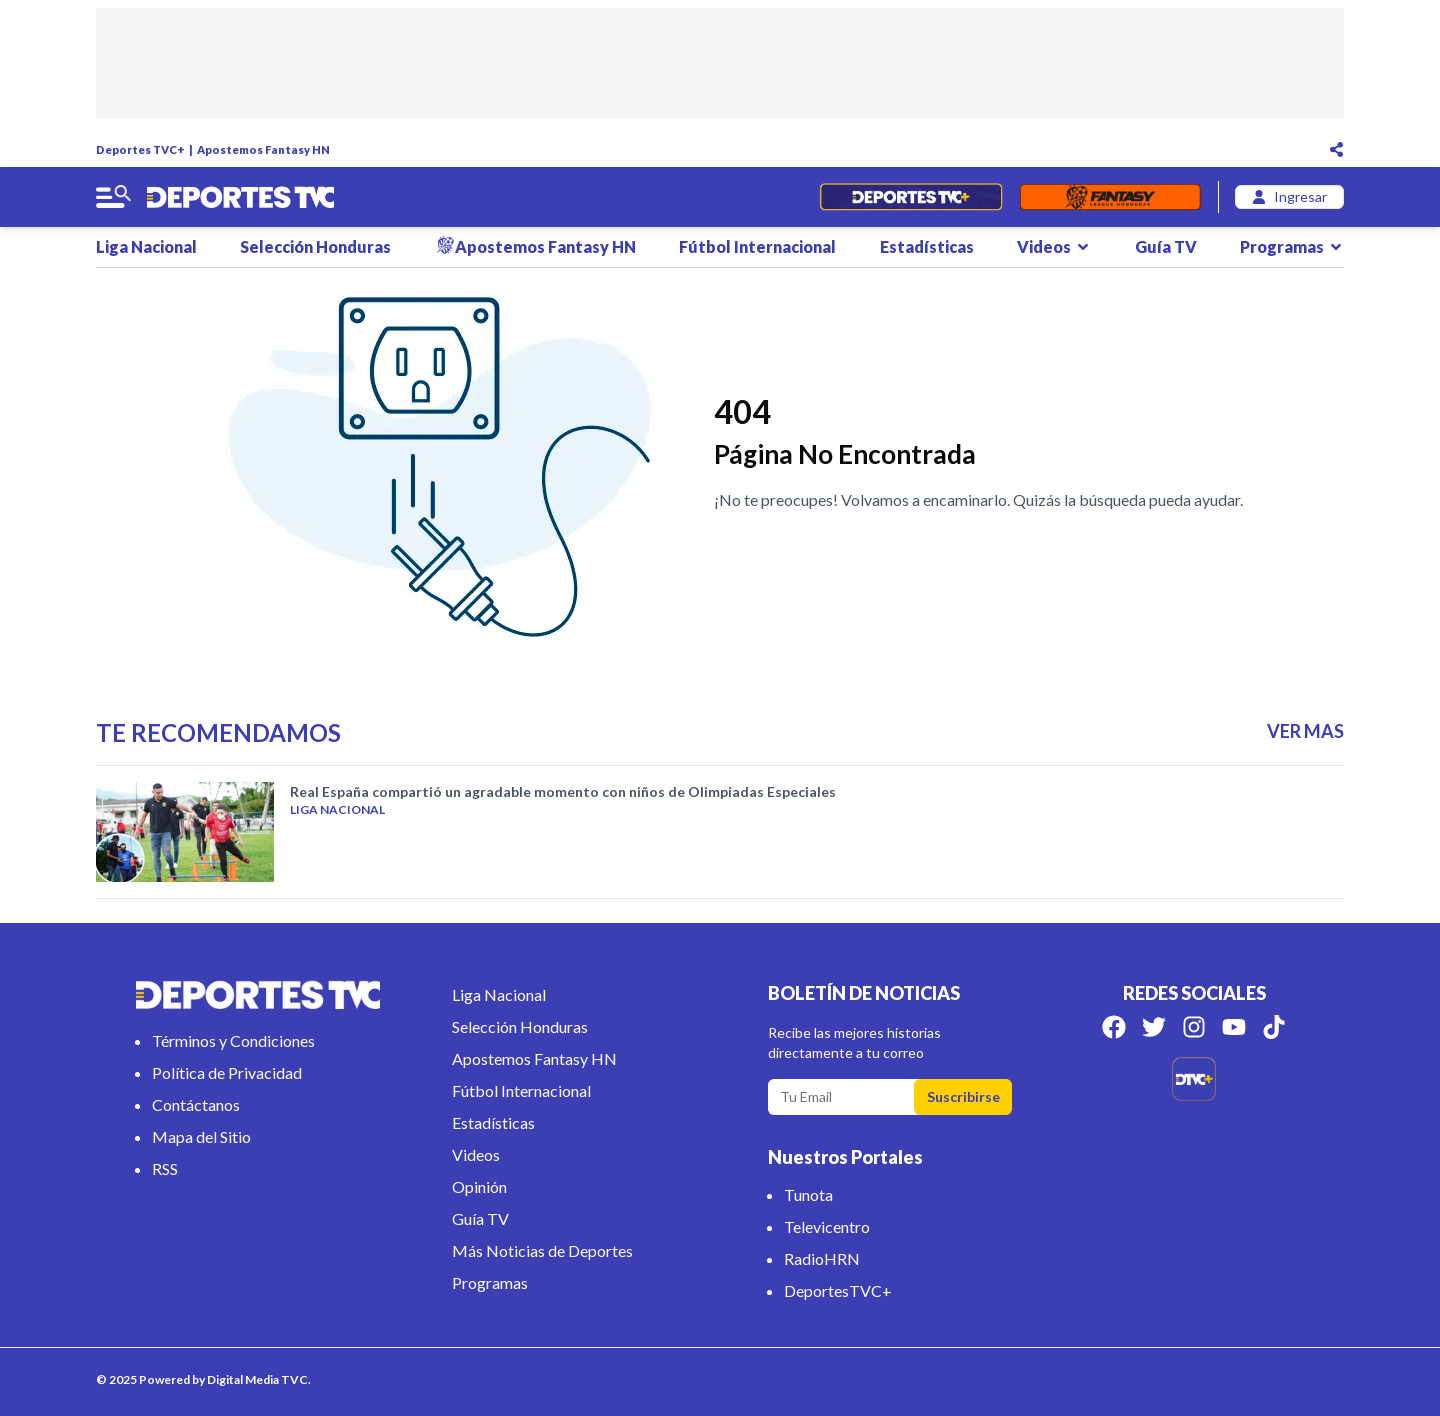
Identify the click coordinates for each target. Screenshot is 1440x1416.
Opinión (479, 1186)
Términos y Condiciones (233, 1040)
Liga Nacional (146, 246)
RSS (165, 1168)
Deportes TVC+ (140, 149)
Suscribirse (963, 1096)
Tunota (808, 1194)
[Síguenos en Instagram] (1194, 1027)
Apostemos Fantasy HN (263, 149)
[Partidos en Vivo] (910, 197)
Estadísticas (927, 246)
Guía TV (1166, 246)
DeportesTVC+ (838, 1290)
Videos (1054, 246)
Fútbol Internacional (757, 246)
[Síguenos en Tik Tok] (1274, 1027)
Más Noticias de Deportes (542, 1250)
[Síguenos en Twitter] (1154, 1027)
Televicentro (827, 1226)
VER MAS (1305, 731)
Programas (1292, 246)
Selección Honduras (315, 246)
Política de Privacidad (227, 1072)
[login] (1289, 197)
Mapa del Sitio (201, 1136)
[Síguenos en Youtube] (1234, 1027)
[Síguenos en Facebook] (1114, 1027)
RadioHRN (822, 1258)
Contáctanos (196, 1104)
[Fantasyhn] (1110, 197)
